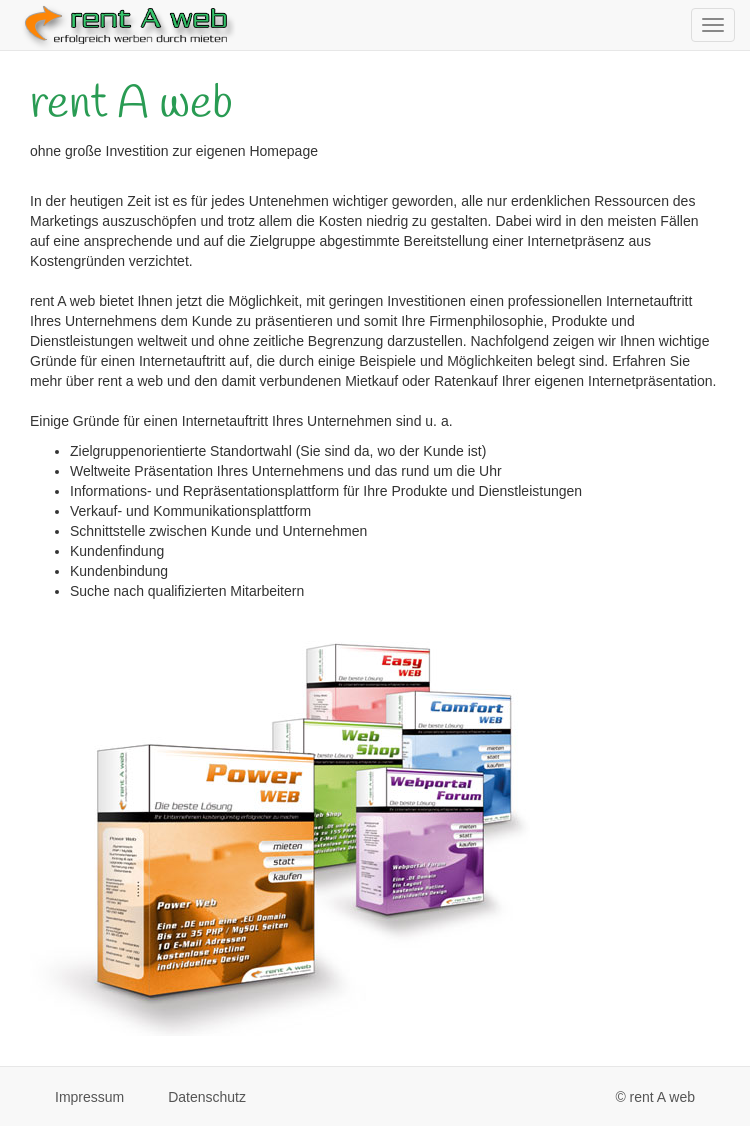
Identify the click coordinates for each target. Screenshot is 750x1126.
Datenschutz (207, 1097)
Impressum (89, 1097)
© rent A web (655, 1097)
